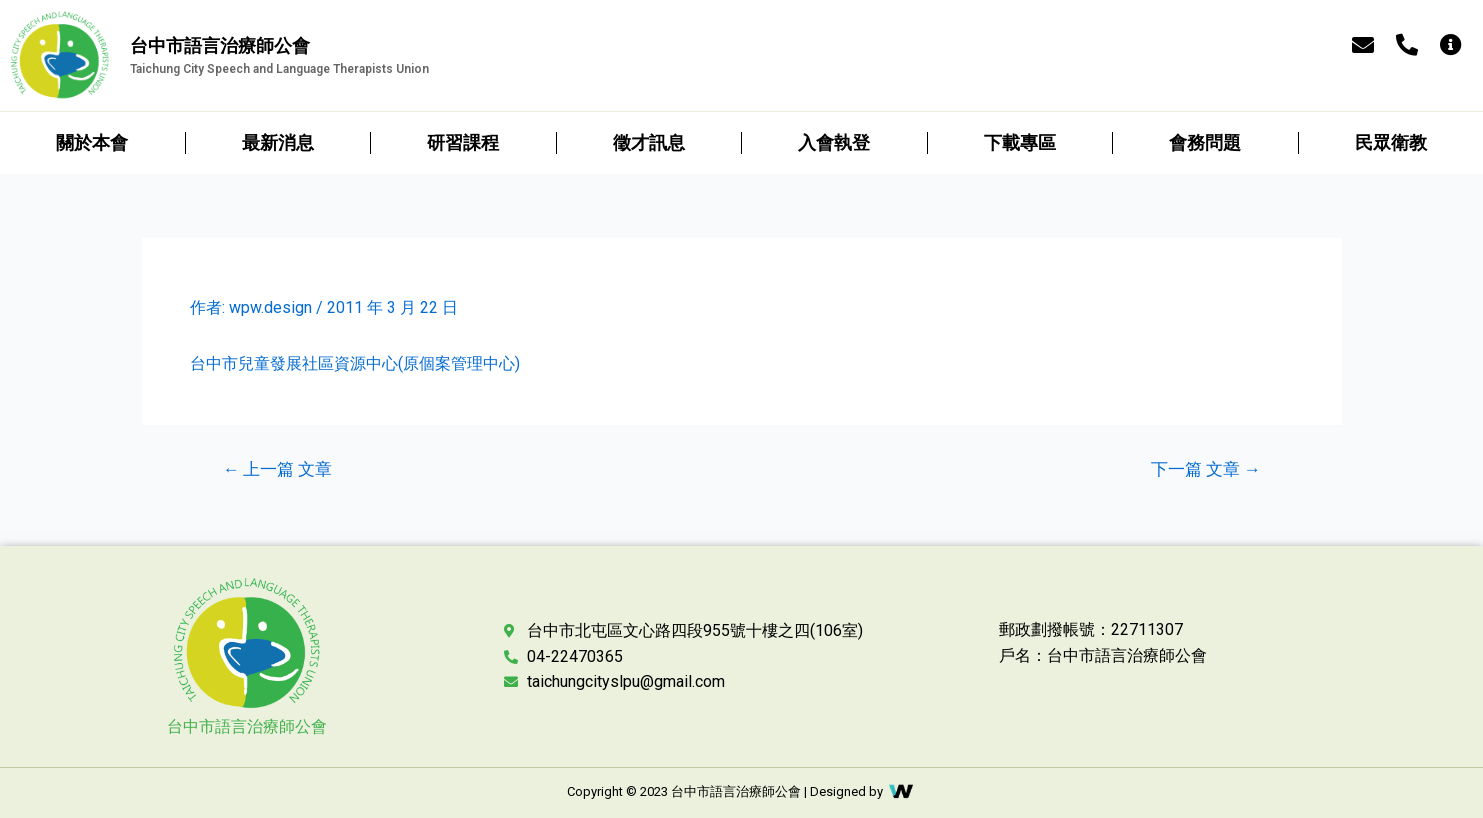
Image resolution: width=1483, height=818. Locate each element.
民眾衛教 (1391, 142)
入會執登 (834, 142)
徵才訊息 (649, 142)
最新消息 (278, 142)
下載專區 (1020, 142)
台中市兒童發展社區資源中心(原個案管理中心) (355, 363)
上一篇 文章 (277, 469)
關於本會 (92, 142)
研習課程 (463, 142)
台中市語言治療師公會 (247, 726)
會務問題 (1205, 142)
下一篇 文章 (1206, 469)
